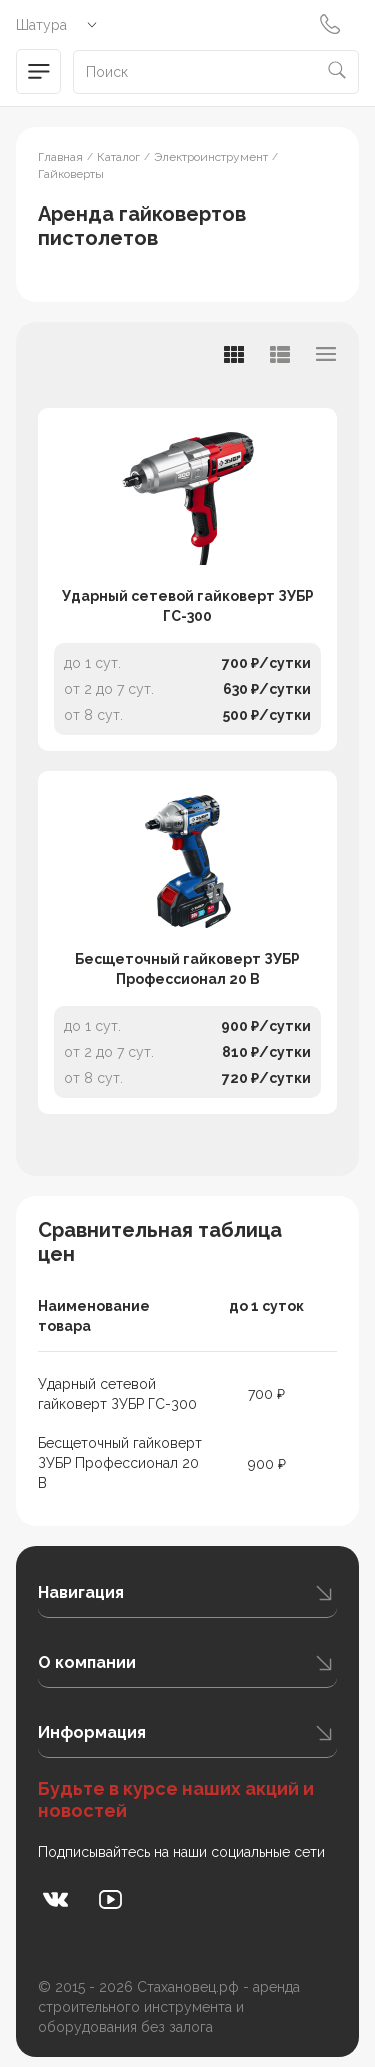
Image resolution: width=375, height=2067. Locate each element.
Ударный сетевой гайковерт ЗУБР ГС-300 (188, 606)
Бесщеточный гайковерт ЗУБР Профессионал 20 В (187, 969)
